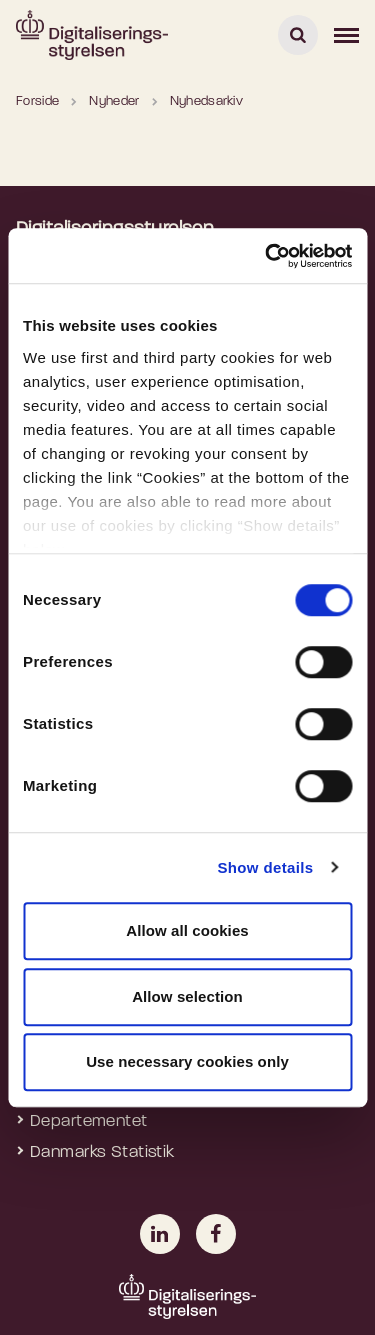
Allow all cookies (187, 930)
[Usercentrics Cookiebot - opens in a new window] (267, 256)
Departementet (89, 1121)
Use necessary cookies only (187, 1061)
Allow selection (187, 996)
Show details (265, 867)
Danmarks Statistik (102, 1152)
